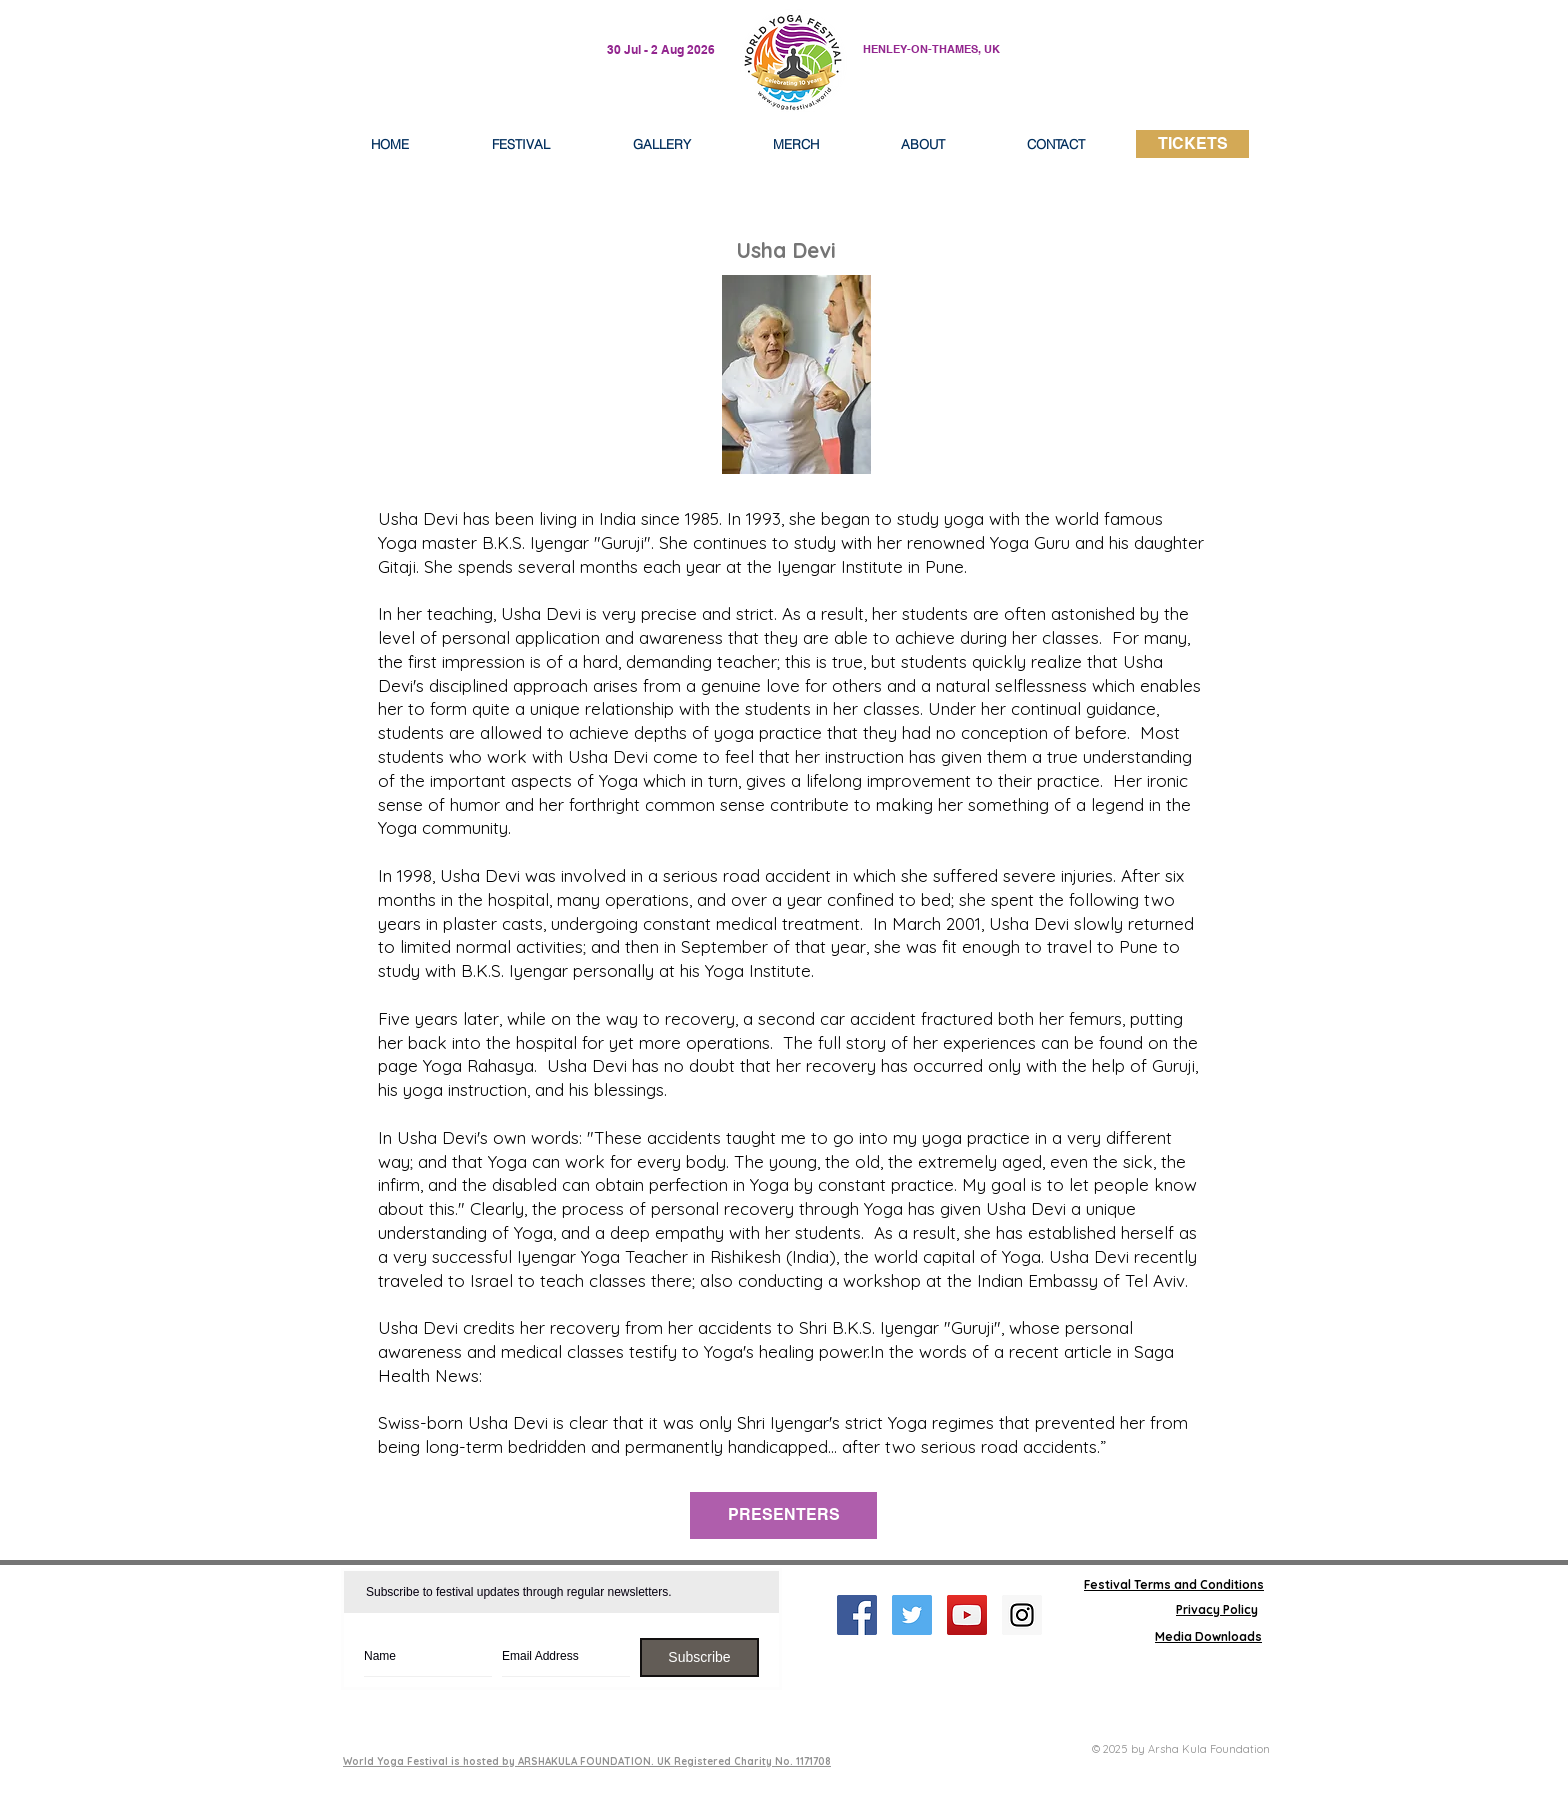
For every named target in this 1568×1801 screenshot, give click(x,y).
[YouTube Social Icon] (967, 1615)
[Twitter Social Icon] (912, 1615)
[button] (923, 144)
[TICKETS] (1192, 144)
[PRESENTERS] (783, 1515)
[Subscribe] (699, 1657)
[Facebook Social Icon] (857, 1615)
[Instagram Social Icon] (1022, 1615)
